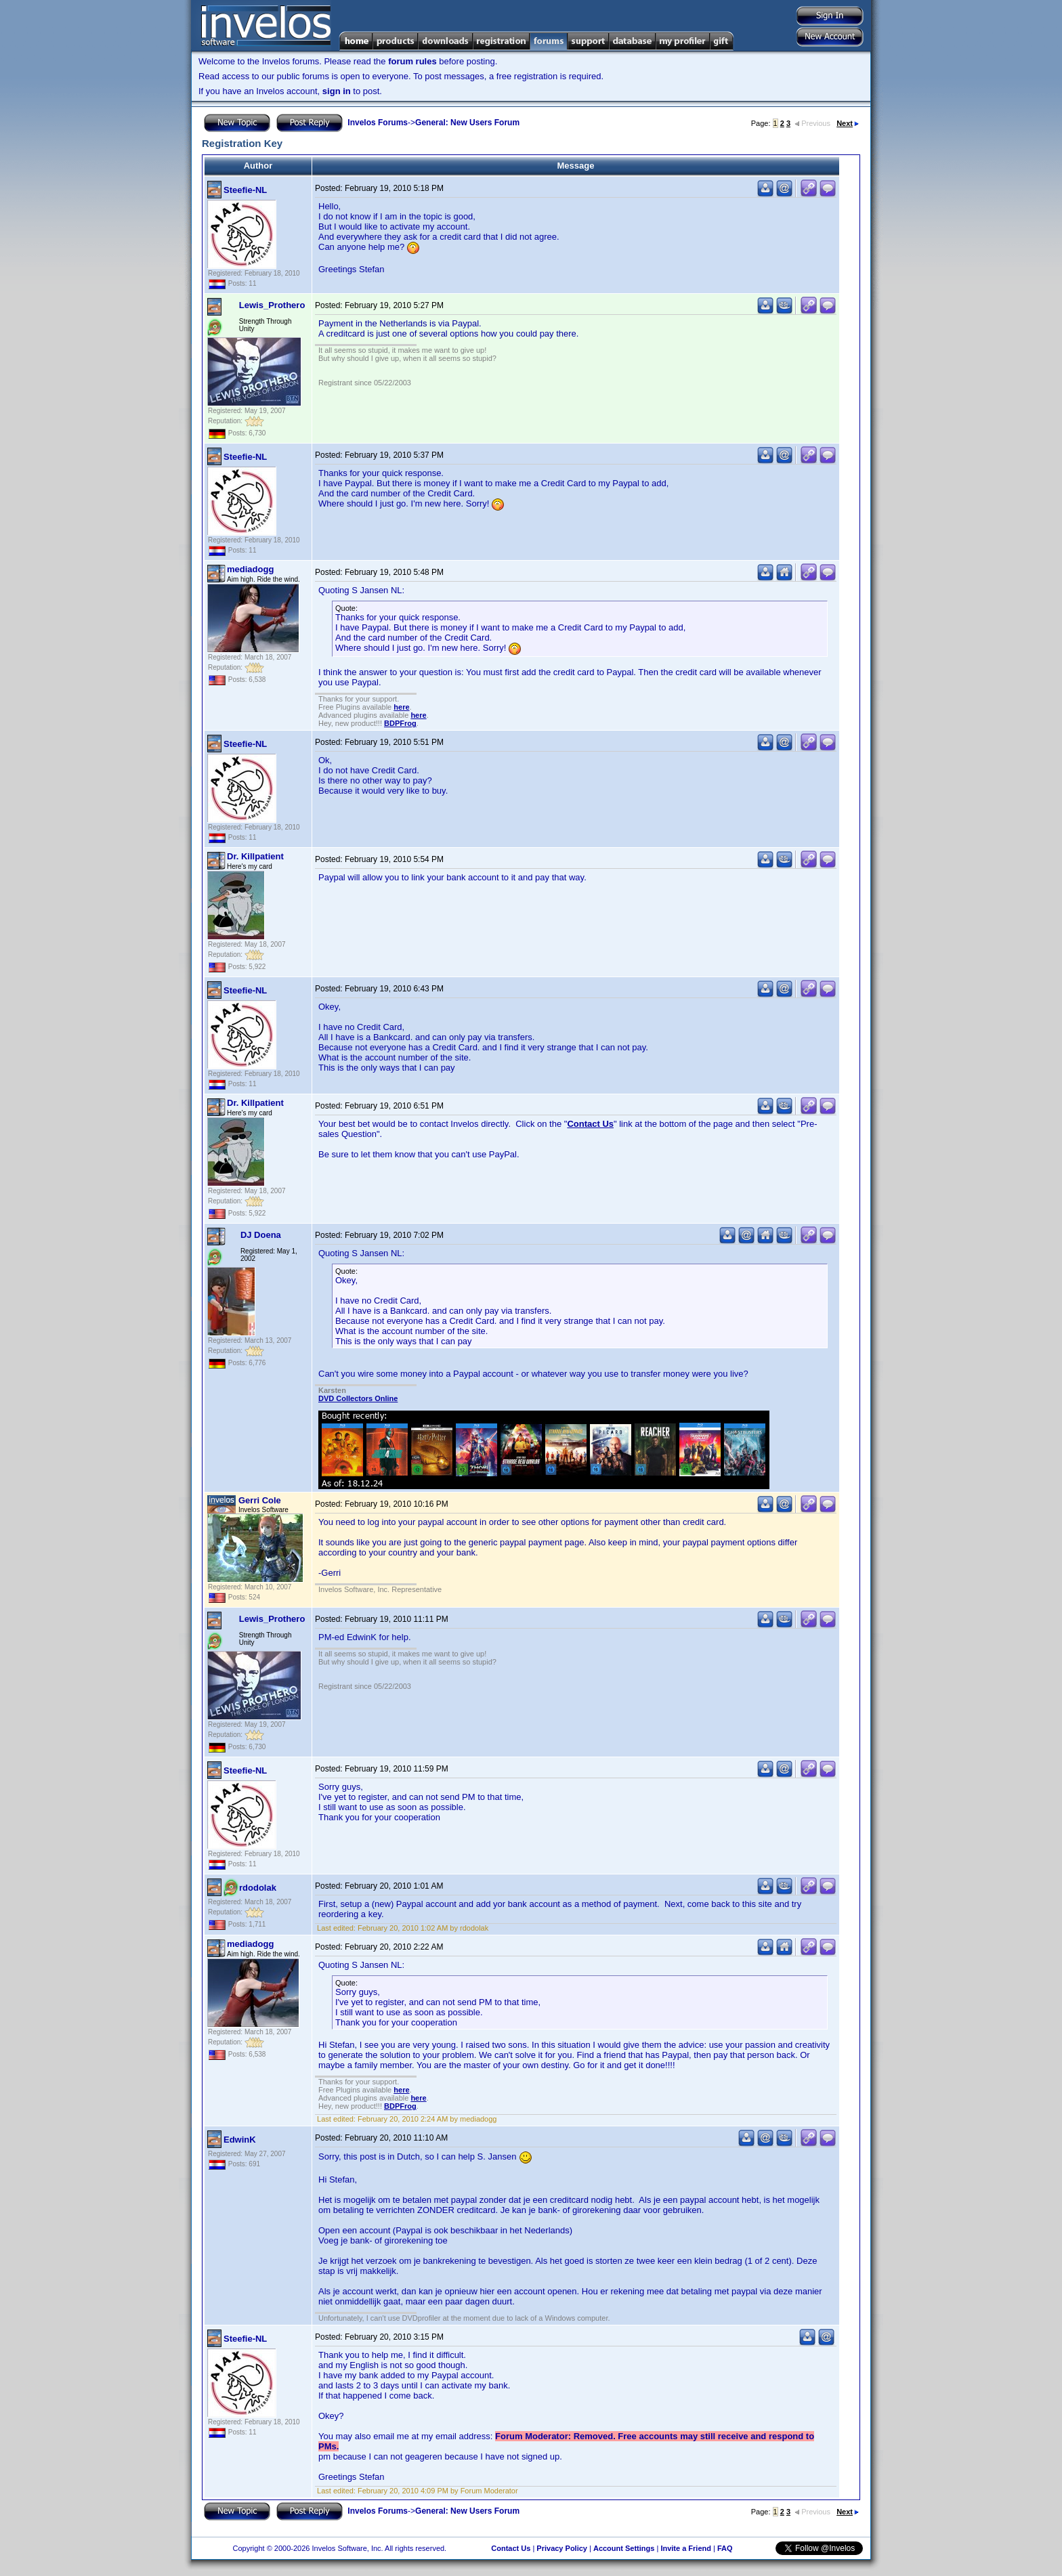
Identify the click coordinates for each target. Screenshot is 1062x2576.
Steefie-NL (245, 190)
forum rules (412, 61)
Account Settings (623, 2548)
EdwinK (240, 2139)
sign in (336, 91)
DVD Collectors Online (358, 1398)
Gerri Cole (259, 1500)
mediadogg (250, 569)
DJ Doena (260, 1235)
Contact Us (590, 1124)
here (401, 707)
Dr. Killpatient (255, 856)
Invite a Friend (685, 2548)
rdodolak (257, 1888)
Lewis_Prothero (272, 305)
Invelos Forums (377, 122)
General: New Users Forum (467, 122)
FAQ (725, 2548)
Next (847, 123)
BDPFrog (400, 723)
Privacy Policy (561, 2548)
